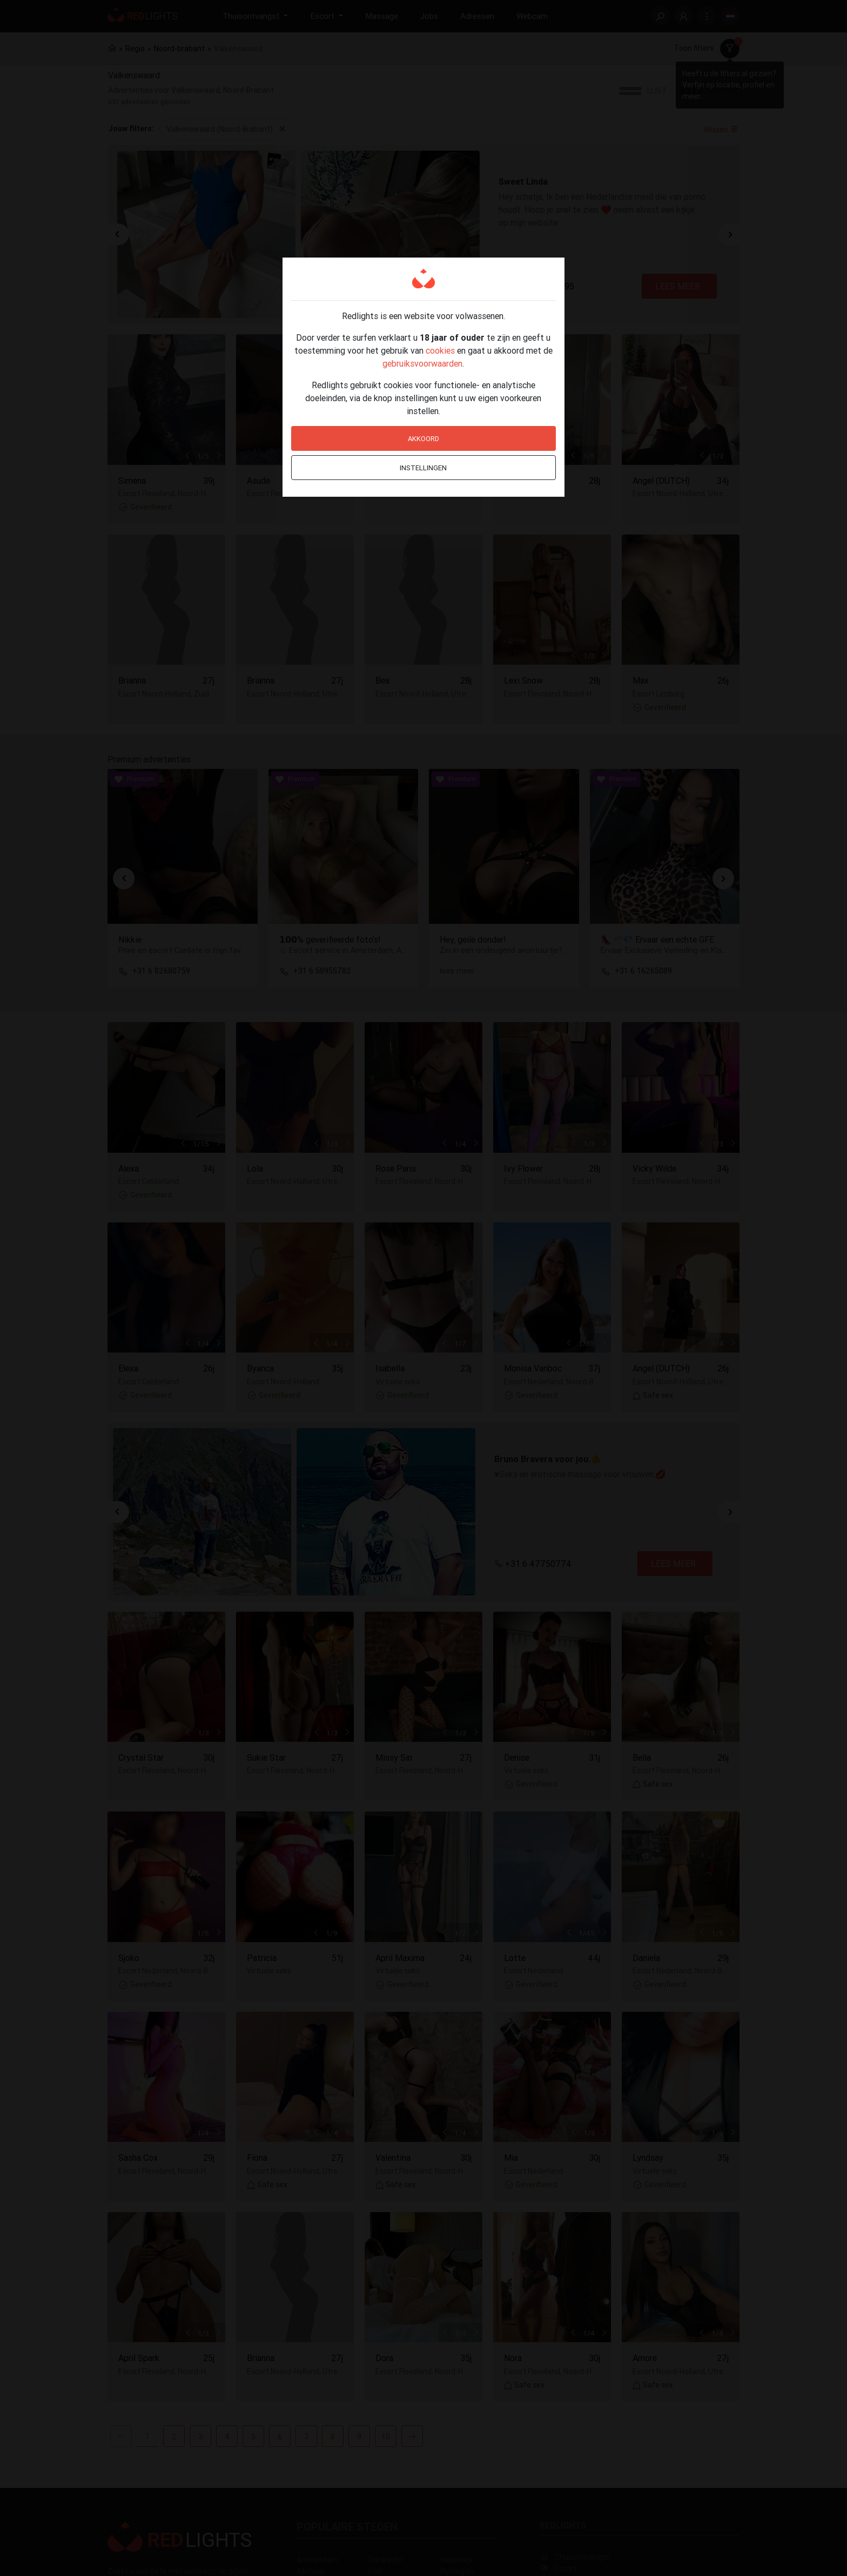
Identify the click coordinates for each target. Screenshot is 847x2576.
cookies (440, 350)
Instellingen (423, 467)
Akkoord (423, 438)
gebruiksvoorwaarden (422, 363)
